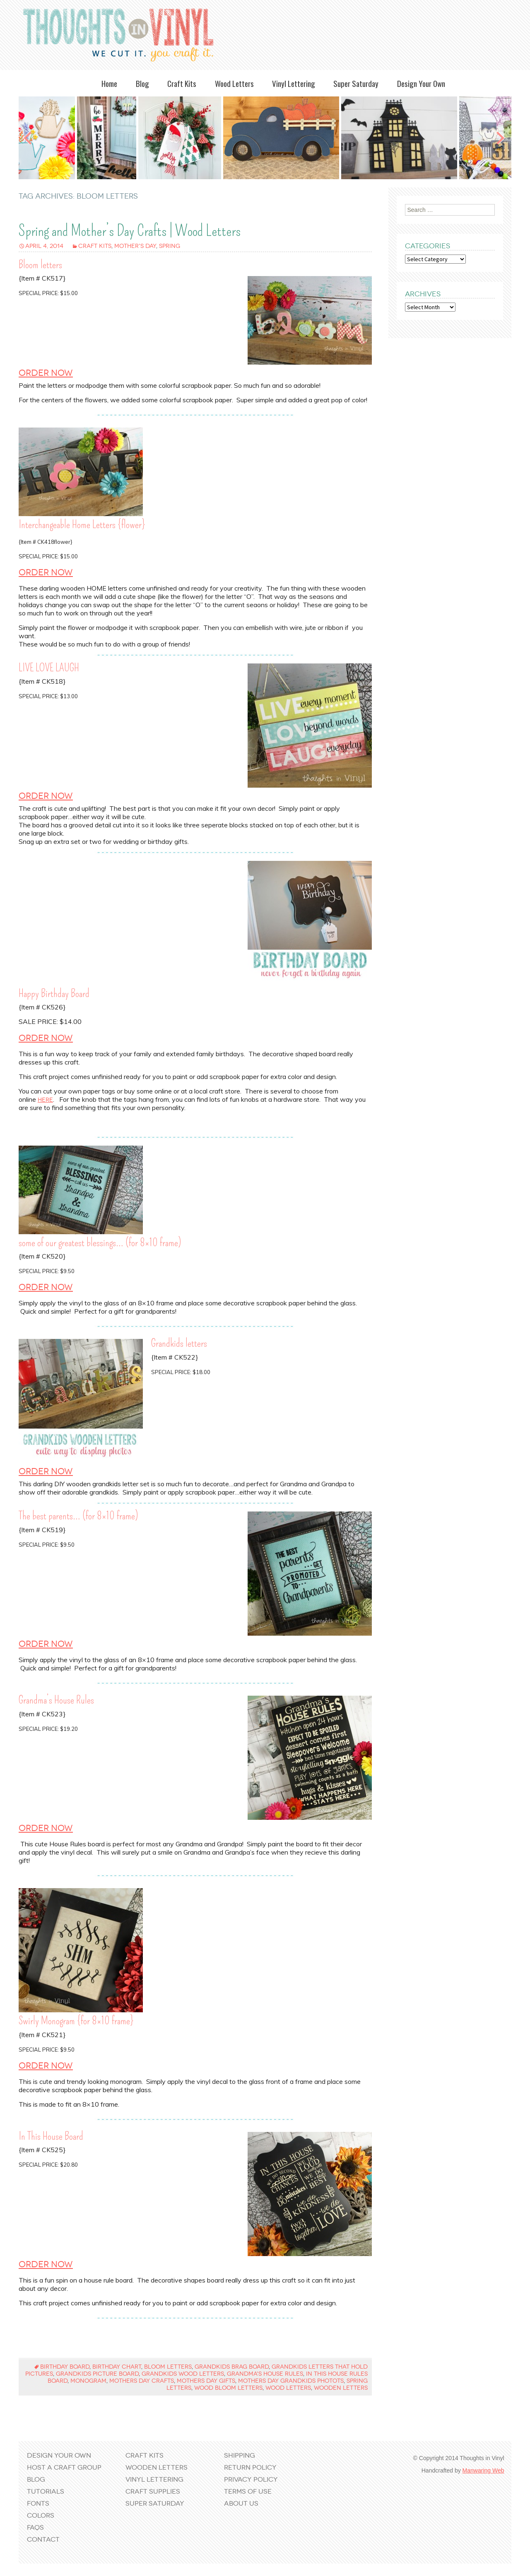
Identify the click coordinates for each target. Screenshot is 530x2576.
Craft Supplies (152, 2491)
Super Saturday (355, 83)
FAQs (35, 2527)
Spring (169, 246)
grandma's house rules (265, 2373)
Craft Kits (181, 83)
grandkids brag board (232, 2366)
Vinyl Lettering (293, 83)
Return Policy (250, 2467)
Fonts (38, 2503)
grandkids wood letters (183, 2373)
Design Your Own (421, 83)
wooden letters (341, 2387)
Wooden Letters (156, 2467)
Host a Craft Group (64, 2467)
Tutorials (45, 2491)
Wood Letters (234, 83)
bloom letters (168, 2366)
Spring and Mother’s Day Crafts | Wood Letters (130, 230)
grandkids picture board (97, 2373)
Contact (43, 2539)
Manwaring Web (483, 2470)
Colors (40, 2515)
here (45, 1099)
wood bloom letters (228, 2387)
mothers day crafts (141, 2380)
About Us (241, 2503)
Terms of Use (248, 2491)
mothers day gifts (206, 2380)
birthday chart (116, 2366)
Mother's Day (135, 246)
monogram (88, 2380)
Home (109, 83)
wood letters (288, 2387)
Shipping (239, 2455)
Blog (142, 83)
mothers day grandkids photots (291, 2380)
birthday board (64, 2366)
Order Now (46, 373)
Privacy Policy (251, 2479)
